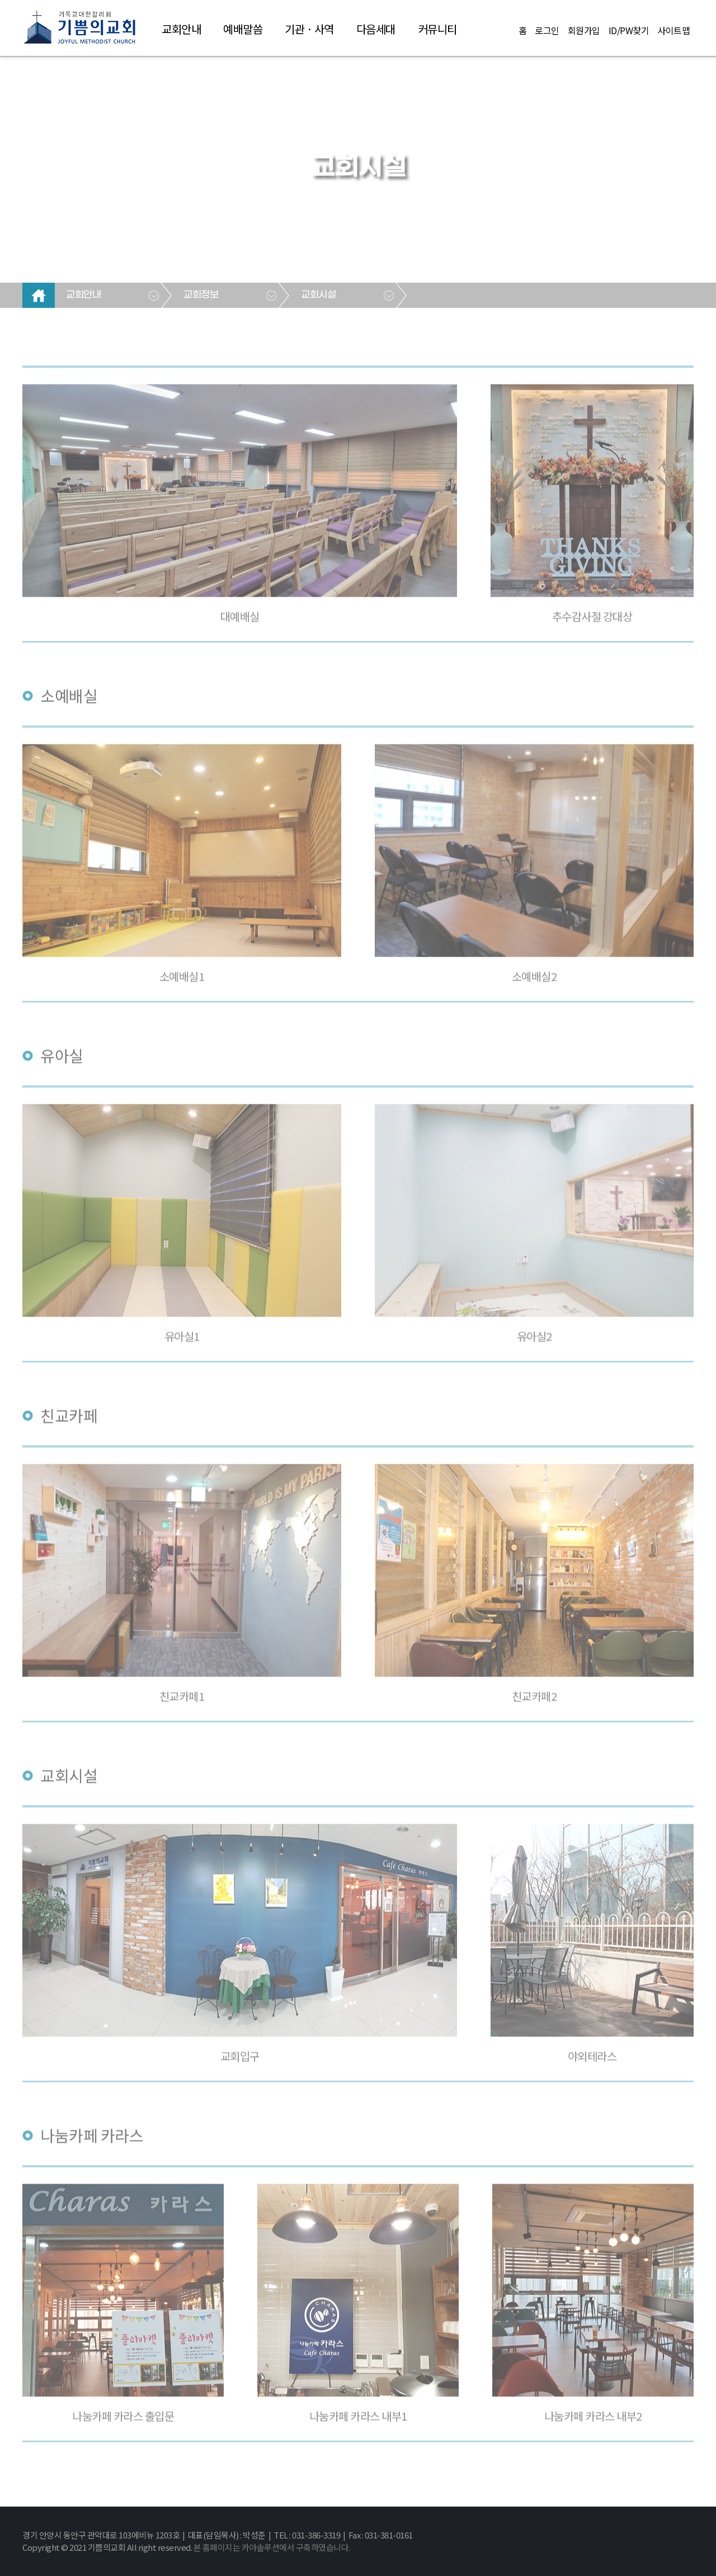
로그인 (547, 30)
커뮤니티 (437, 29)
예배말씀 (242, 29)
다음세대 (375, 29)
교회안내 (181, 29)
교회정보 (200, 295)
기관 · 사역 (309, 29)
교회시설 (318, 295)
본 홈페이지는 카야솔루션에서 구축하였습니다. (272, 2547)
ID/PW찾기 (629, 30)
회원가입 (584, 30)
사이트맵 (673, 30)
